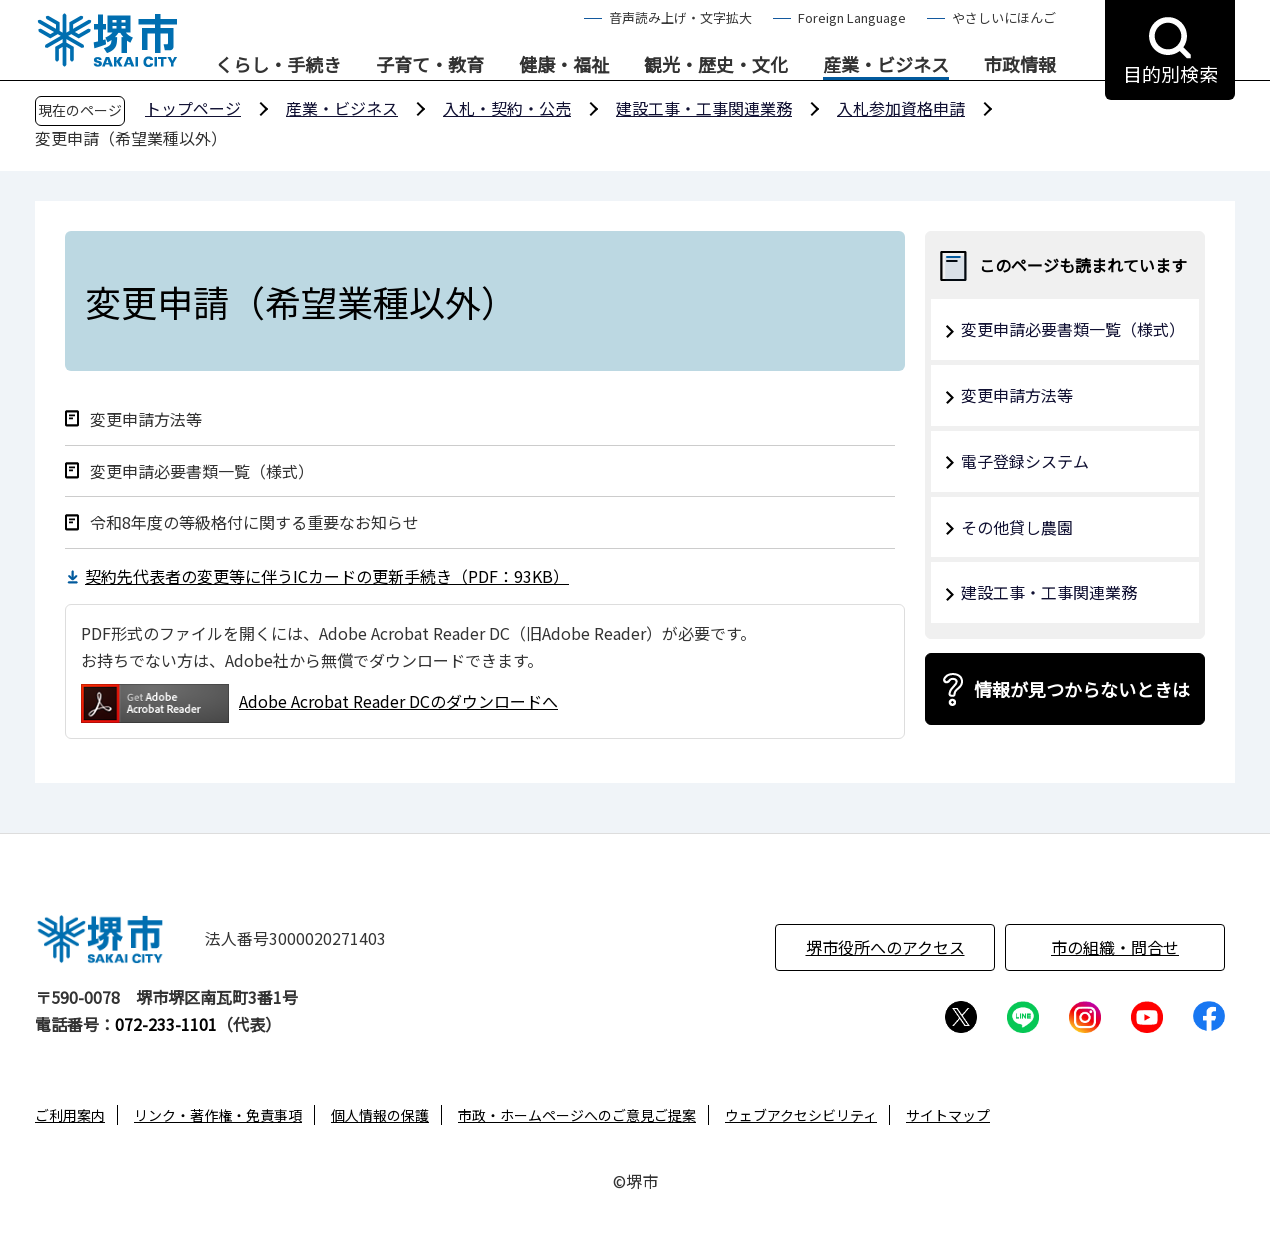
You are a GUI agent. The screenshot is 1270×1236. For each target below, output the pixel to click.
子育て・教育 (430, 65)
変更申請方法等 (146, 419)
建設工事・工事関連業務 (704, 108)
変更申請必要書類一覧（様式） (202, 471)
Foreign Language (852, 17)
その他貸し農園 (1017, 527)
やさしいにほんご (1004, 17)
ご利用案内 (70, 1115)
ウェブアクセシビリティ (801, 1115)
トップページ (193, 108)
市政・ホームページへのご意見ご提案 (577, 1115)
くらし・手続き (278, 65)
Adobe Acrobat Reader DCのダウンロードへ (319, 703)
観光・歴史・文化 (716, 65)
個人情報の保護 (380, 1115)
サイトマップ (948, 1115)
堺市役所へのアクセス (885, 947)
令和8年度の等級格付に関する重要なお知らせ (254, 522)
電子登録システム (1025, 461)
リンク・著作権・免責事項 (218, 1115)
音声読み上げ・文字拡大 (680, 17)
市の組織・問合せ (1115, 947)
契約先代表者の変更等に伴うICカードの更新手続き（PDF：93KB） (327, 576)
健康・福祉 (564, 65)
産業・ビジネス (886, 65)
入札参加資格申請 (901, 108)
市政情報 (1020, 65)
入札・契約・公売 (507, 108)
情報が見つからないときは (1082, 689)
